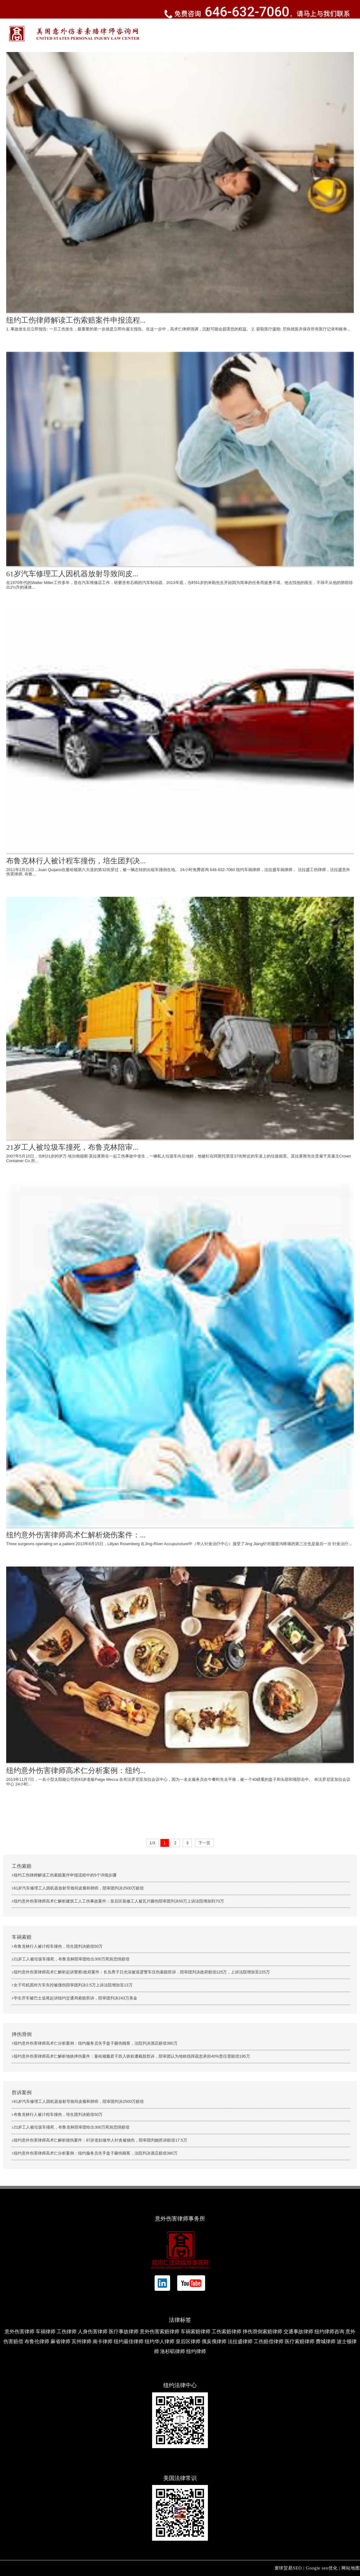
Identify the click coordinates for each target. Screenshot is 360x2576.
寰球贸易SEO (288, 2568)
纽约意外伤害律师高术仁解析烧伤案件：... (76, 1535)
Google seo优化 (322, 2568)
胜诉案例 (22, 2092)
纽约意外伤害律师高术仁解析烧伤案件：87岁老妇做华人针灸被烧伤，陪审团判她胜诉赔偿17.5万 (100, 2140)
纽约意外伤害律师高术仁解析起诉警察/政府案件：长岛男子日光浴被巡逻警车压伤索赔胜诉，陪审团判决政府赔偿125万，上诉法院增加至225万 (142, 1972)
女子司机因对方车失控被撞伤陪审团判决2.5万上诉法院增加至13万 (73, 1985)
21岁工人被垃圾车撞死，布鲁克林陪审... (72, 1147)
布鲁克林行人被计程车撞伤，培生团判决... (76, 861)
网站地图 (350, 2568)
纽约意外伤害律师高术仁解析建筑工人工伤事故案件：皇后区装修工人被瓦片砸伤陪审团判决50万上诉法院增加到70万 (119, 1901)
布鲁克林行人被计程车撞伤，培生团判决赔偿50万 (58, 1946)
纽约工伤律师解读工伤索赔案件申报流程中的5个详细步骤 (65, 1875)
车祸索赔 (22, 1937)
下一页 (204, 1843)
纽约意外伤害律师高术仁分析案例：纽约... (76, 1771)
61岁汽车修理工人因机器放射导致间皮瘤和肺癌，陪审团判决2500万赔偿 (79, 1888)
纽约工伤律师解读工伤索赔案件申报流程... (76, 320)
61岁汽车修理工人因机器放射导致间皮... (72, 574)
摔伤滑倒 (22, 2034)
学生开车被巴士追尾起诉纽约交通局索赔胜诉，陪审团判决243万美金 (75, 1998)
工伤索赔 (22, 1866)
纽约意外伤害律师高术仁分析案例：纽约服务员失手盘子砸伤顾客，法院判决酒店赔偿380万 (96, 2043)
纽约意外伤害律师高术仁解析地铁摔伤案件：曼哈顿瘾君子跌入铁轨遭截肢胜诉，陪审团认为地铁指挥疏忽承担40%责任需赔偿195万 (132, 2056)
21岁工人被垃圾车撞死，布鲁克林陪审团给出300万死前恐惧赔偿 (72, 1959)
